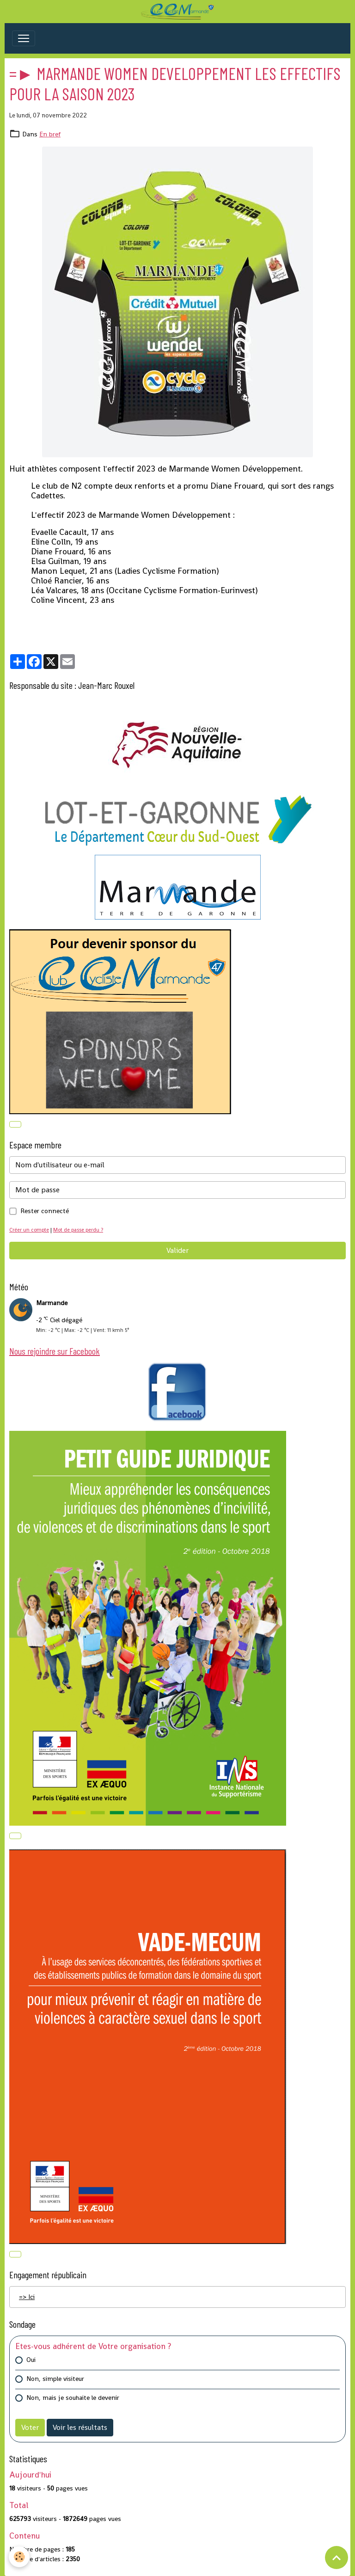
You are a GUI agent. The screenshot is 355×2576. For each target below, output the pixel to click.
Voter (30, 2427)
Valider (177, 1250)
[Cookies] (19, 2556)
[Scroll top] (336, 2557)
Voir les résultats (80, 2427)
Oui (31, 2359)
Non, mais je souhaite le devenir (72, 2397)
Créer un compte (29, 1230)
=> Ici (27, 2297)
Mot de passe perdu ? (78, 1230)
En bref (50, 134)
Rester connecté (44, 1211)
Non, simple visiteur (55, 2378)
